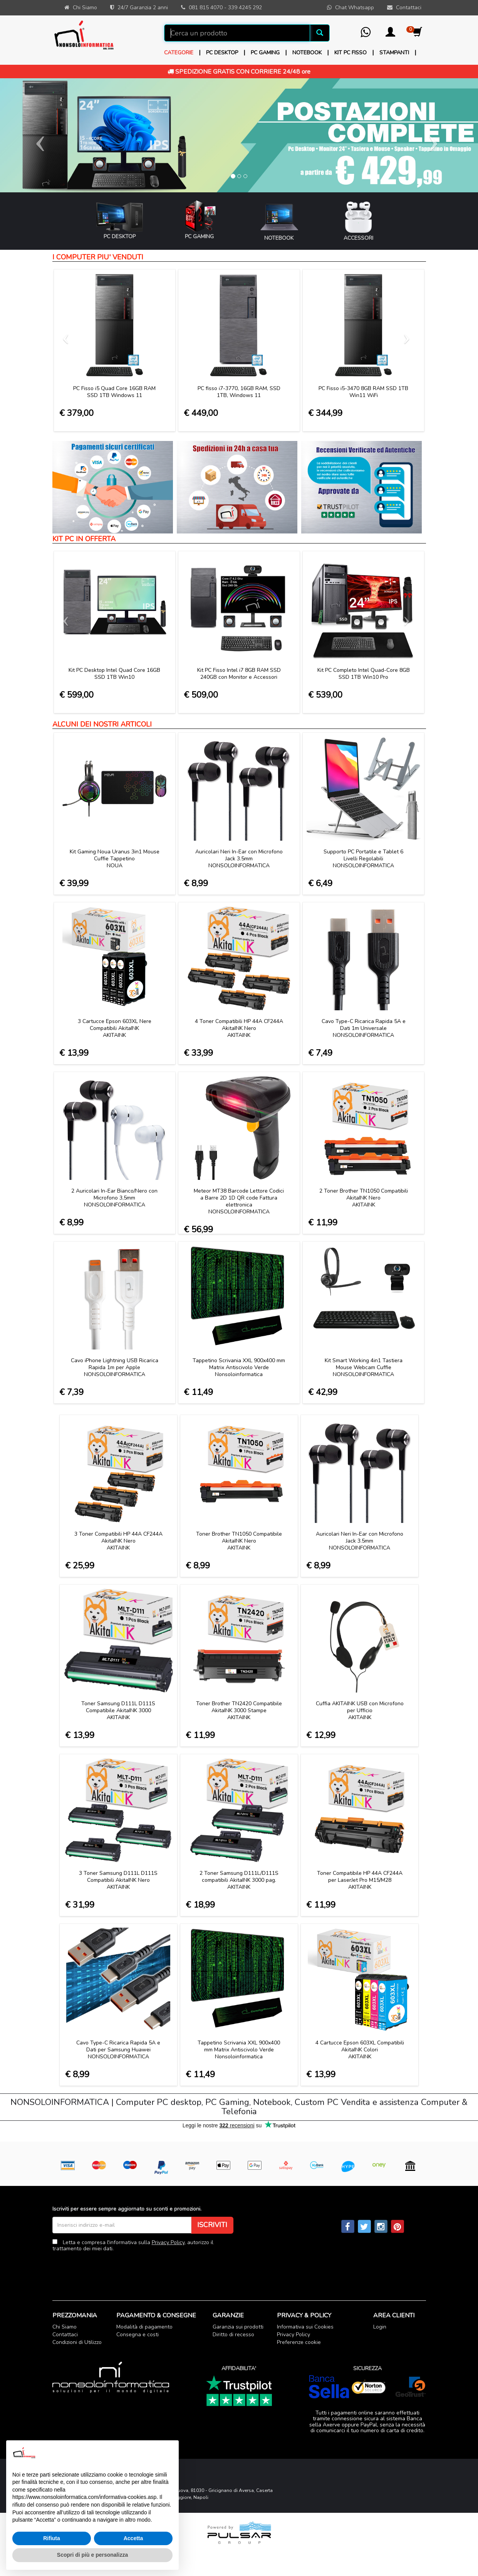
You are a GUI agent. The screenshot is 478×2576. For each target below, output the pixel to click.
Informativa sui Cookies (305, 2326)
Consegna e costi (137, 2334)
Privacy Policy (168, 2242)
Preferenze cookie (299, 2342)
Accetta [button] (133, 2538)
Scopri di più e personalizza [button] (92, 2555)
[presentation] (110, 2270)
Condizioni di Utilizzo (77, 2342)
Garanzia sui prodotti (238, 2326)
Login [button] (379, 2326)
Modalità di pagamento (144, 2326)
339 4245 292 (245, 7)
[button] (390, 34)
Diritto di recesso (233, 2334)
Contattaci (65, 2334)
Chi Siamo (64, 2326)
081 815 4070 (206, 7)
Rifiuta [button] (51, 2538)
